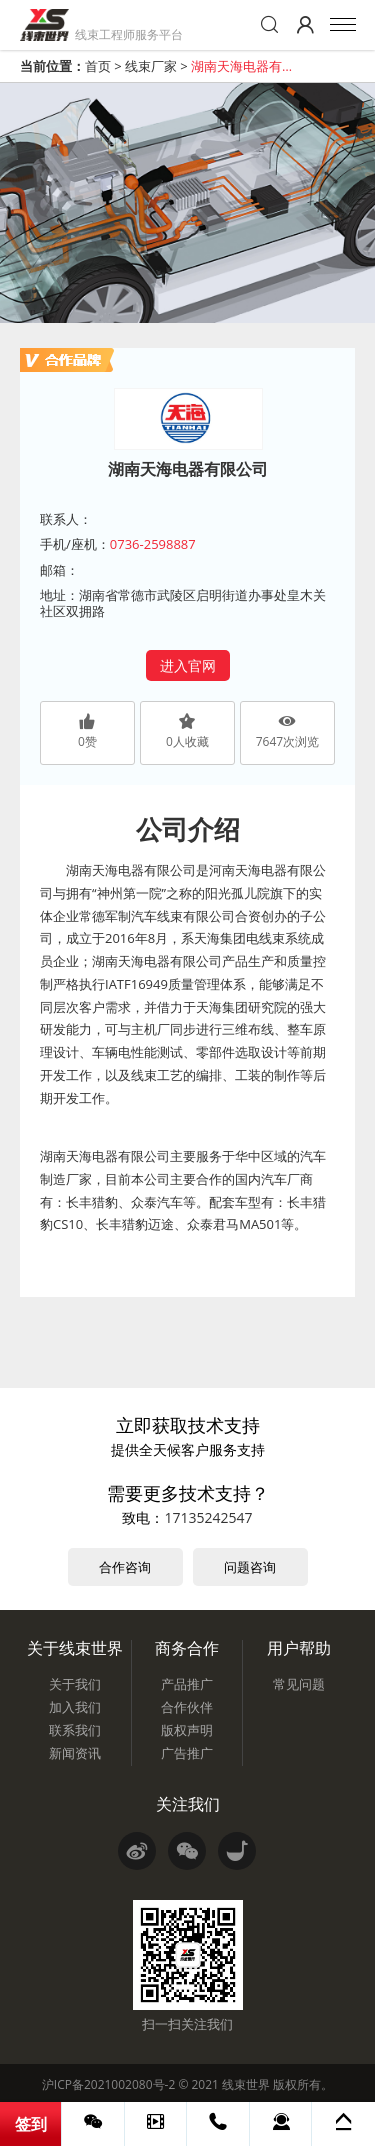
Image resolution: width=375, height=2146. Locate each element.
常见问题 (299, 1684)
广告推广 (187, 1753)
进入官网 (188, 665)
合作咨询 (125, 1567)
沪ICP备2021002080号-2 (108, 2084)
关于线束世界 (75, 1648)
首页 (98, 66)
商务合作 (187, 1648)
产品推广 (187, 1684)
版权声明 (187, 1730)
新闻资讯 (75, 1753)
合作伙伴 (187, 1707)
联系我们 (75, 1730)
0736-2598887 (153, 544)
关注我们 (188, 1804)
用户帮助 (299, 1648)
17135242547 (208, 1517)
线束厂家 (151, 66)
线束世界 (246, 2084)
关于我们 (75, 1684)
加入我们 (75, 1707)
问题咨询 (250, 1567)
